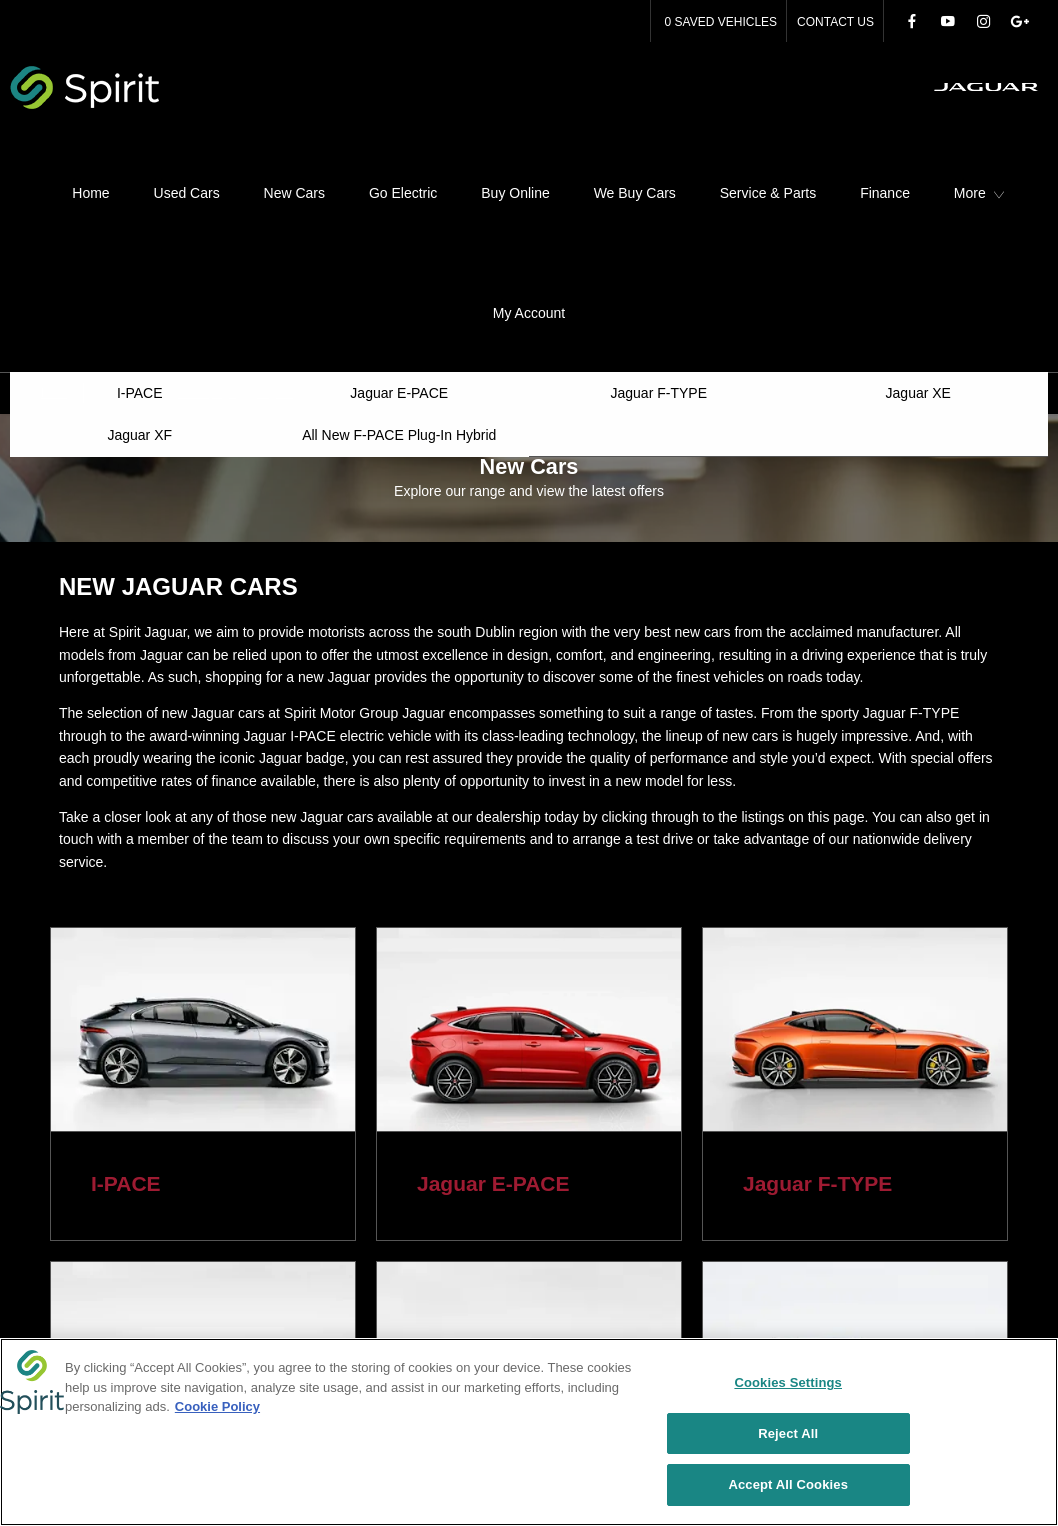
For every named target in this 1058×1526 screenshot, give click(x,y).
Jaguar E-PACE (493, 1035)
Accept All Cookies (788, 1486)
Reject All (788, 1434)
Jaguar (275, 245)
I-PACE (126, 1035)
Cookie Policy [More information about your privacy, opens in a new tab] (217, 1407)
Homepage (206, 245)
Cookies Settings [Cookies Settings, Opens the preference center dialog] (788, 1383)
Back (54, 245)
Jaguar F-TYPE (817, 1035)
